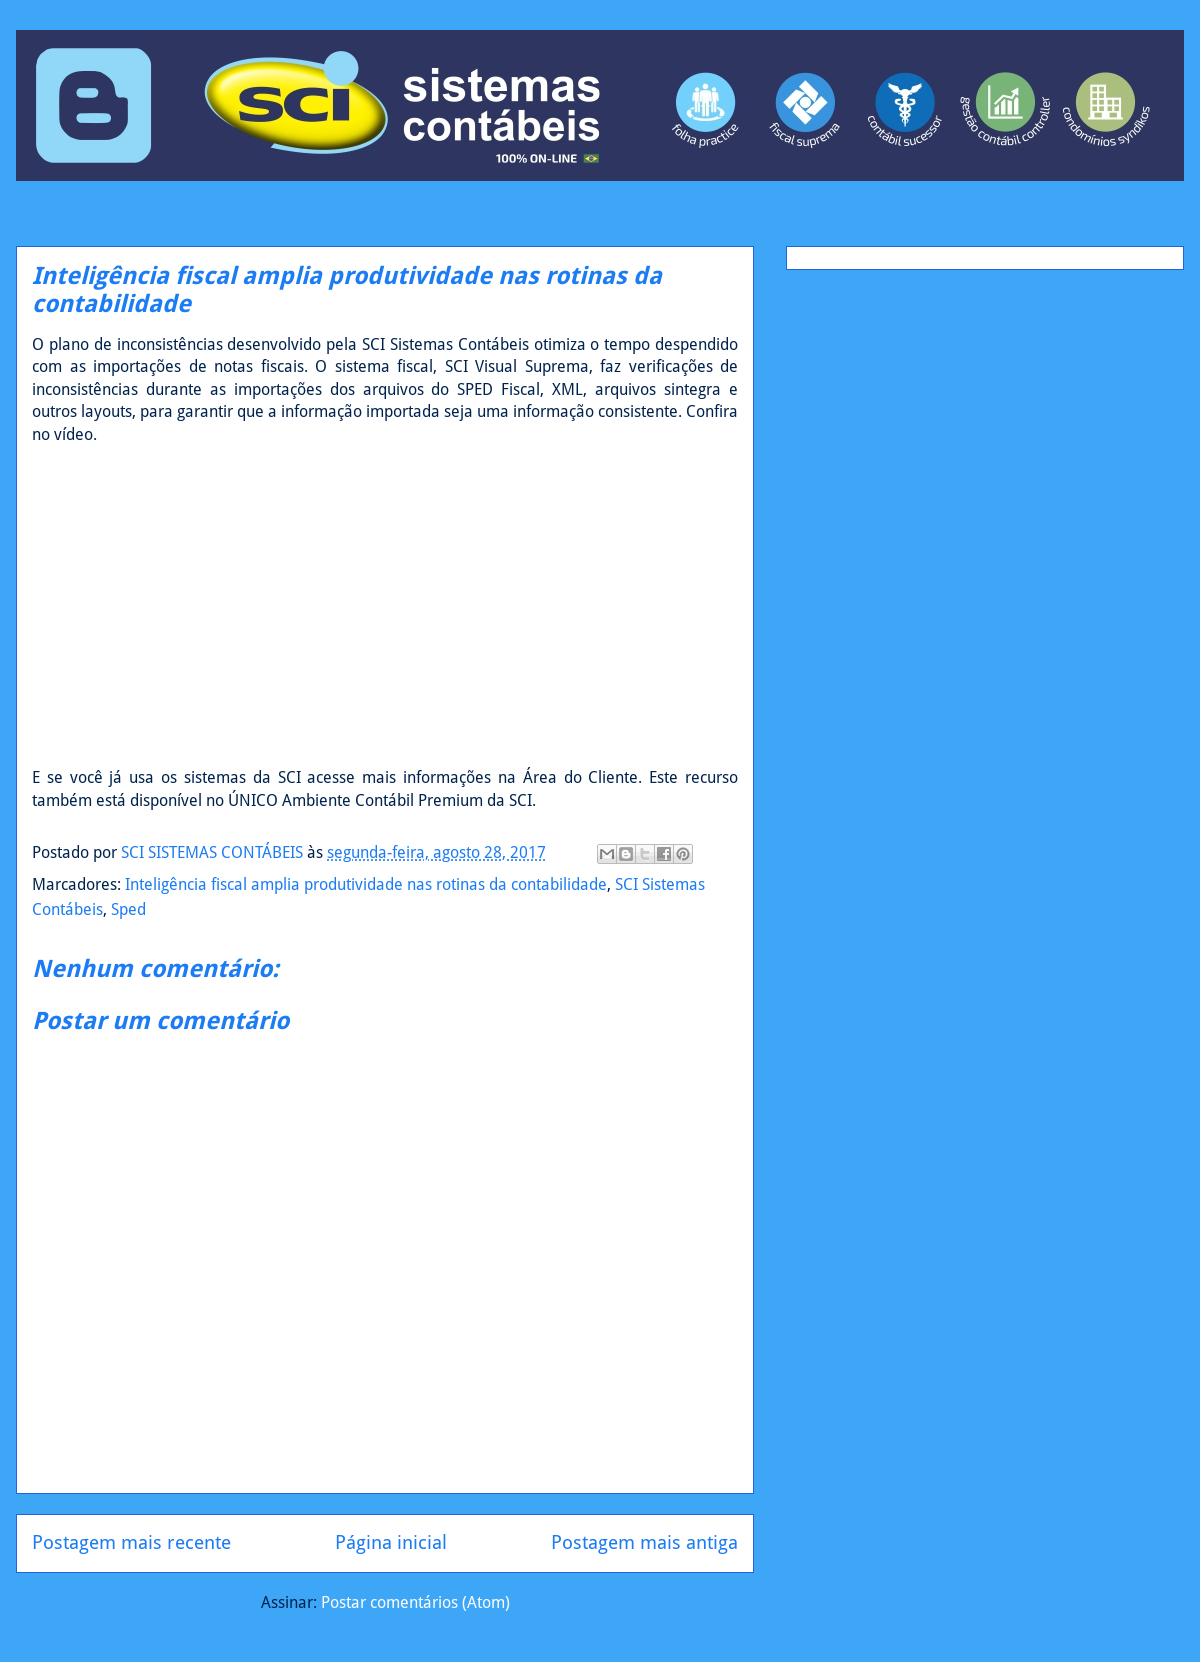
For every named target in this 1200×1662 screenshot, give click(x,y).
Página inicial (391, 1542)
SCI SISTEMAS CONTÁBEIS (214, 852)
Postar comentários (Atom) (415, 1602)
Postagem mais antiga (644, 1542)
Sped (128, 909)
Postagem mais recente (131, 1542)
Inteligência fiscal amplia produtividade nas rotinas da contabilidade (366, 884)
